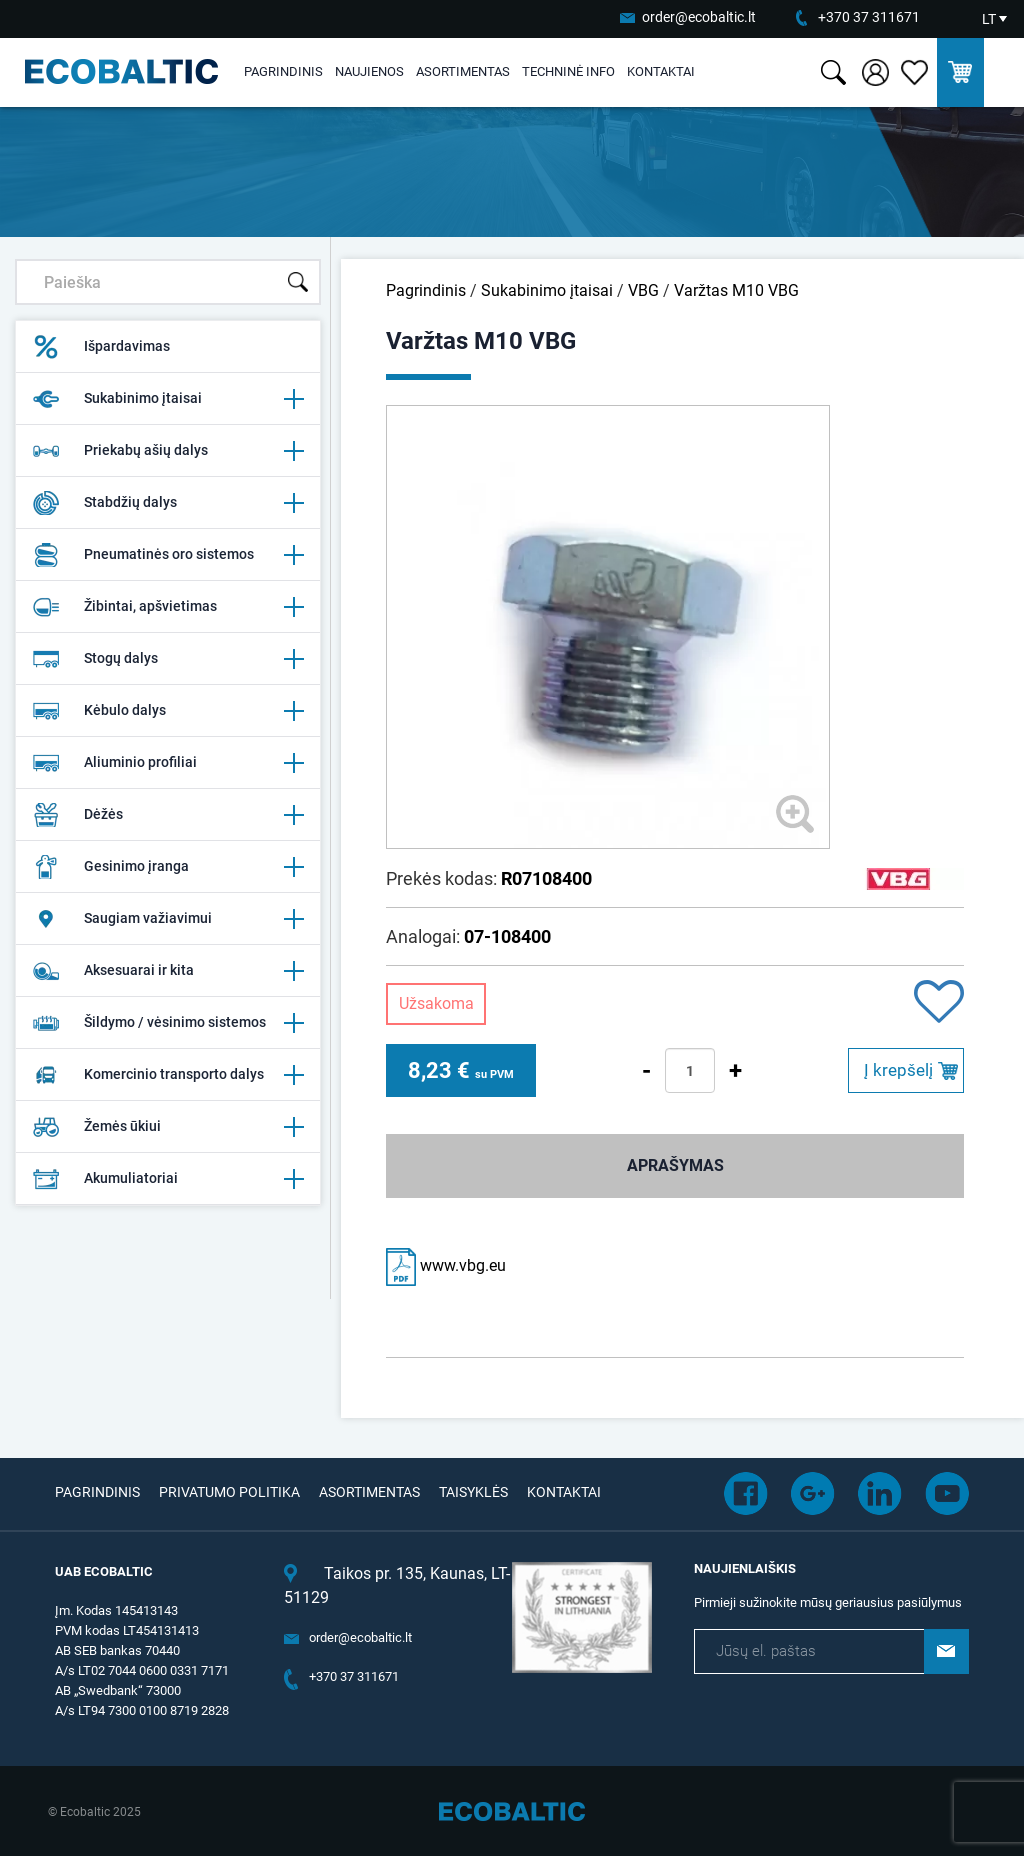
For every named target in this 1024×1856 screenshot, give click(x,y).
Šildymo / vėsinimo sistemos (168, 1023)
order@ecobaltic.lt (699, 17)
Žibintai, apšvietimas (168, 607)
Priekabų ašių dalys (168, 451)
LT (989, 19)
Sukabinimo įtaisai (168, 399)
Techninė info (568, 71)
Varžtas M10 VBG (736, 290)
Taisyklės (473, 1492)
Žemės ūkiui (168, 1127)
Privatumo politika (229, 1492)
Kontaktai (661, 71)
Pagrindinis (283, 71)
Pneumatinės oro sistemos (168, 555)
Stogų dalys (168, 659)
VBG (643, 290)
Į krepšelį (898, 1070)
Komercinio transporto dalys (168, 1075)
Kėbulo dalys (168, 711)
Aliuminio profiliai (168, 763)
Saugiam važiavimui (168, 919)
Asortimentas (463, 71)
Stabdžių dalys (168, 503)
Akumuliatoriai (168, 1179)
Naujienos (369, 71)
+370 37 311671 (869, 17)
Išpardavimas (101, 347)
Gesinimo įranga (168, 867)
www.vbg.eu (446, 1265)
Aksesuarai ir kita (168, 971)
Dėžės (168, 815)
